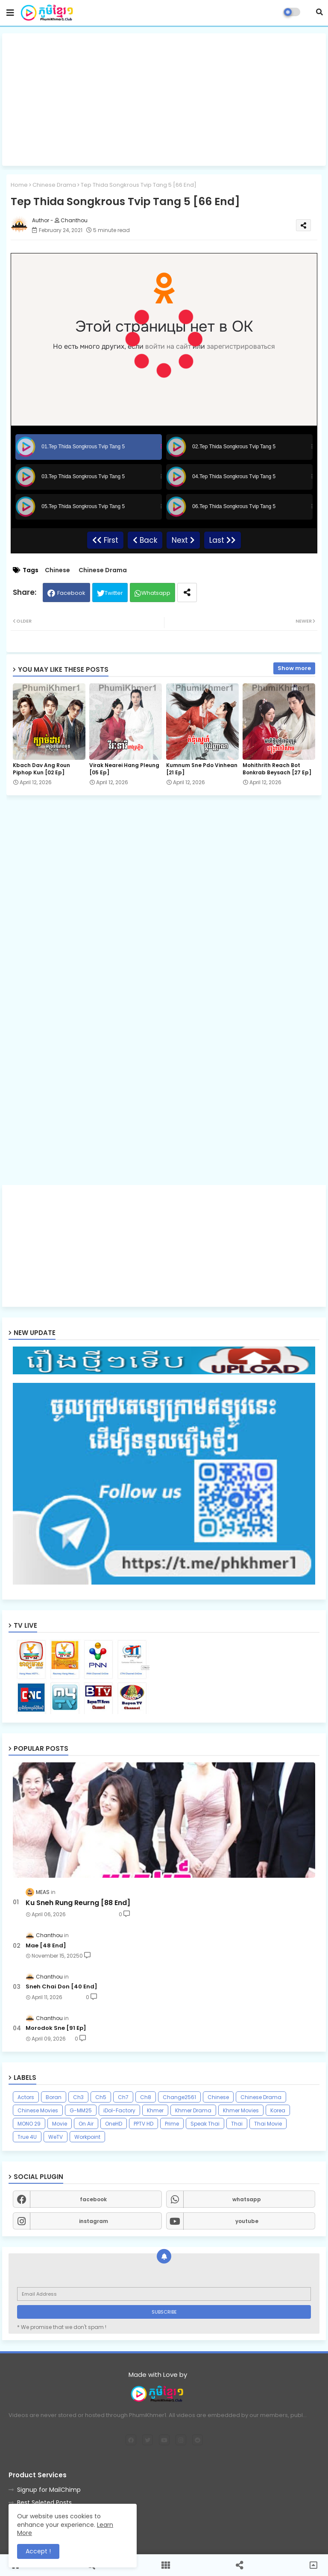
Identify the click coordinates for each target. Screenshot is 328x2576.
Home (19, 185)
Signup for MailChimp (49, 2489)
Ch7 (123, 2097)
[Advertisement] (164, 99)
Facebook (71, 593)
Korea (277, 2110)
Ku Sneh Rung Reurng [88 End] (78, 1903)
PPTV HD (143, 2123)
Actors (26, 2097)
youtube (246, 2221)
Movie (59, 2123)
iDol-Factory (119, 2110)
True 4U (27, 2137)
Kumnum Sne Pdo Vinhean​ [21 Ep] (201, 769)
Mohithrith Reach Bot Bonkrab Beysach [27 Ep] (277, 769)
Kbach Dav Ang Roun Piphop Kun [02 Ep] (41, 769)
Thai (237, 2123)
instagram (93, 2221)
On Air (86, 2123)
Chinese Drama (54, 185)
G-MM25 (81, 2110)
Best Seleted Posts (44, 2502)
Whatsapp (155, 593)
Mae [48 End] (46, 1946)
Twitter (114, 593)
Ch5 (100, 2097)
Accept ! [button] (38, 2551)
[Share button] (187, 592)
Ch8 (145, 2097)
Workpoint (87, 2137)
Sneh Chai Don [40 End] (61, 1987)
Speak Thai (205, 2123)
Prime (172, 2123)
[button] (319, 12)
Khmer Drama (193, 2110)
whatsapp (246, 2199)
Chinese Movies (38, 2110)
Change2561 (179, 2097)
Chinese (57, 570)
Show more (294, 668)
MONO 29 (29, 2123)
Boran (54, 2097)
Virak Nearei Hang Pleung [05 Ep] (124, 769)
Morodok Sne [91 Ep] (56, 2028)
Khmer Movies (241, 2110)
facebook (93, 2199)
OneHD (113, 2123)
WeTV (55, 2137)
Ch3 (78, 2097)
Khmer (155, 2110)
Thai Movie (268, 2123)
